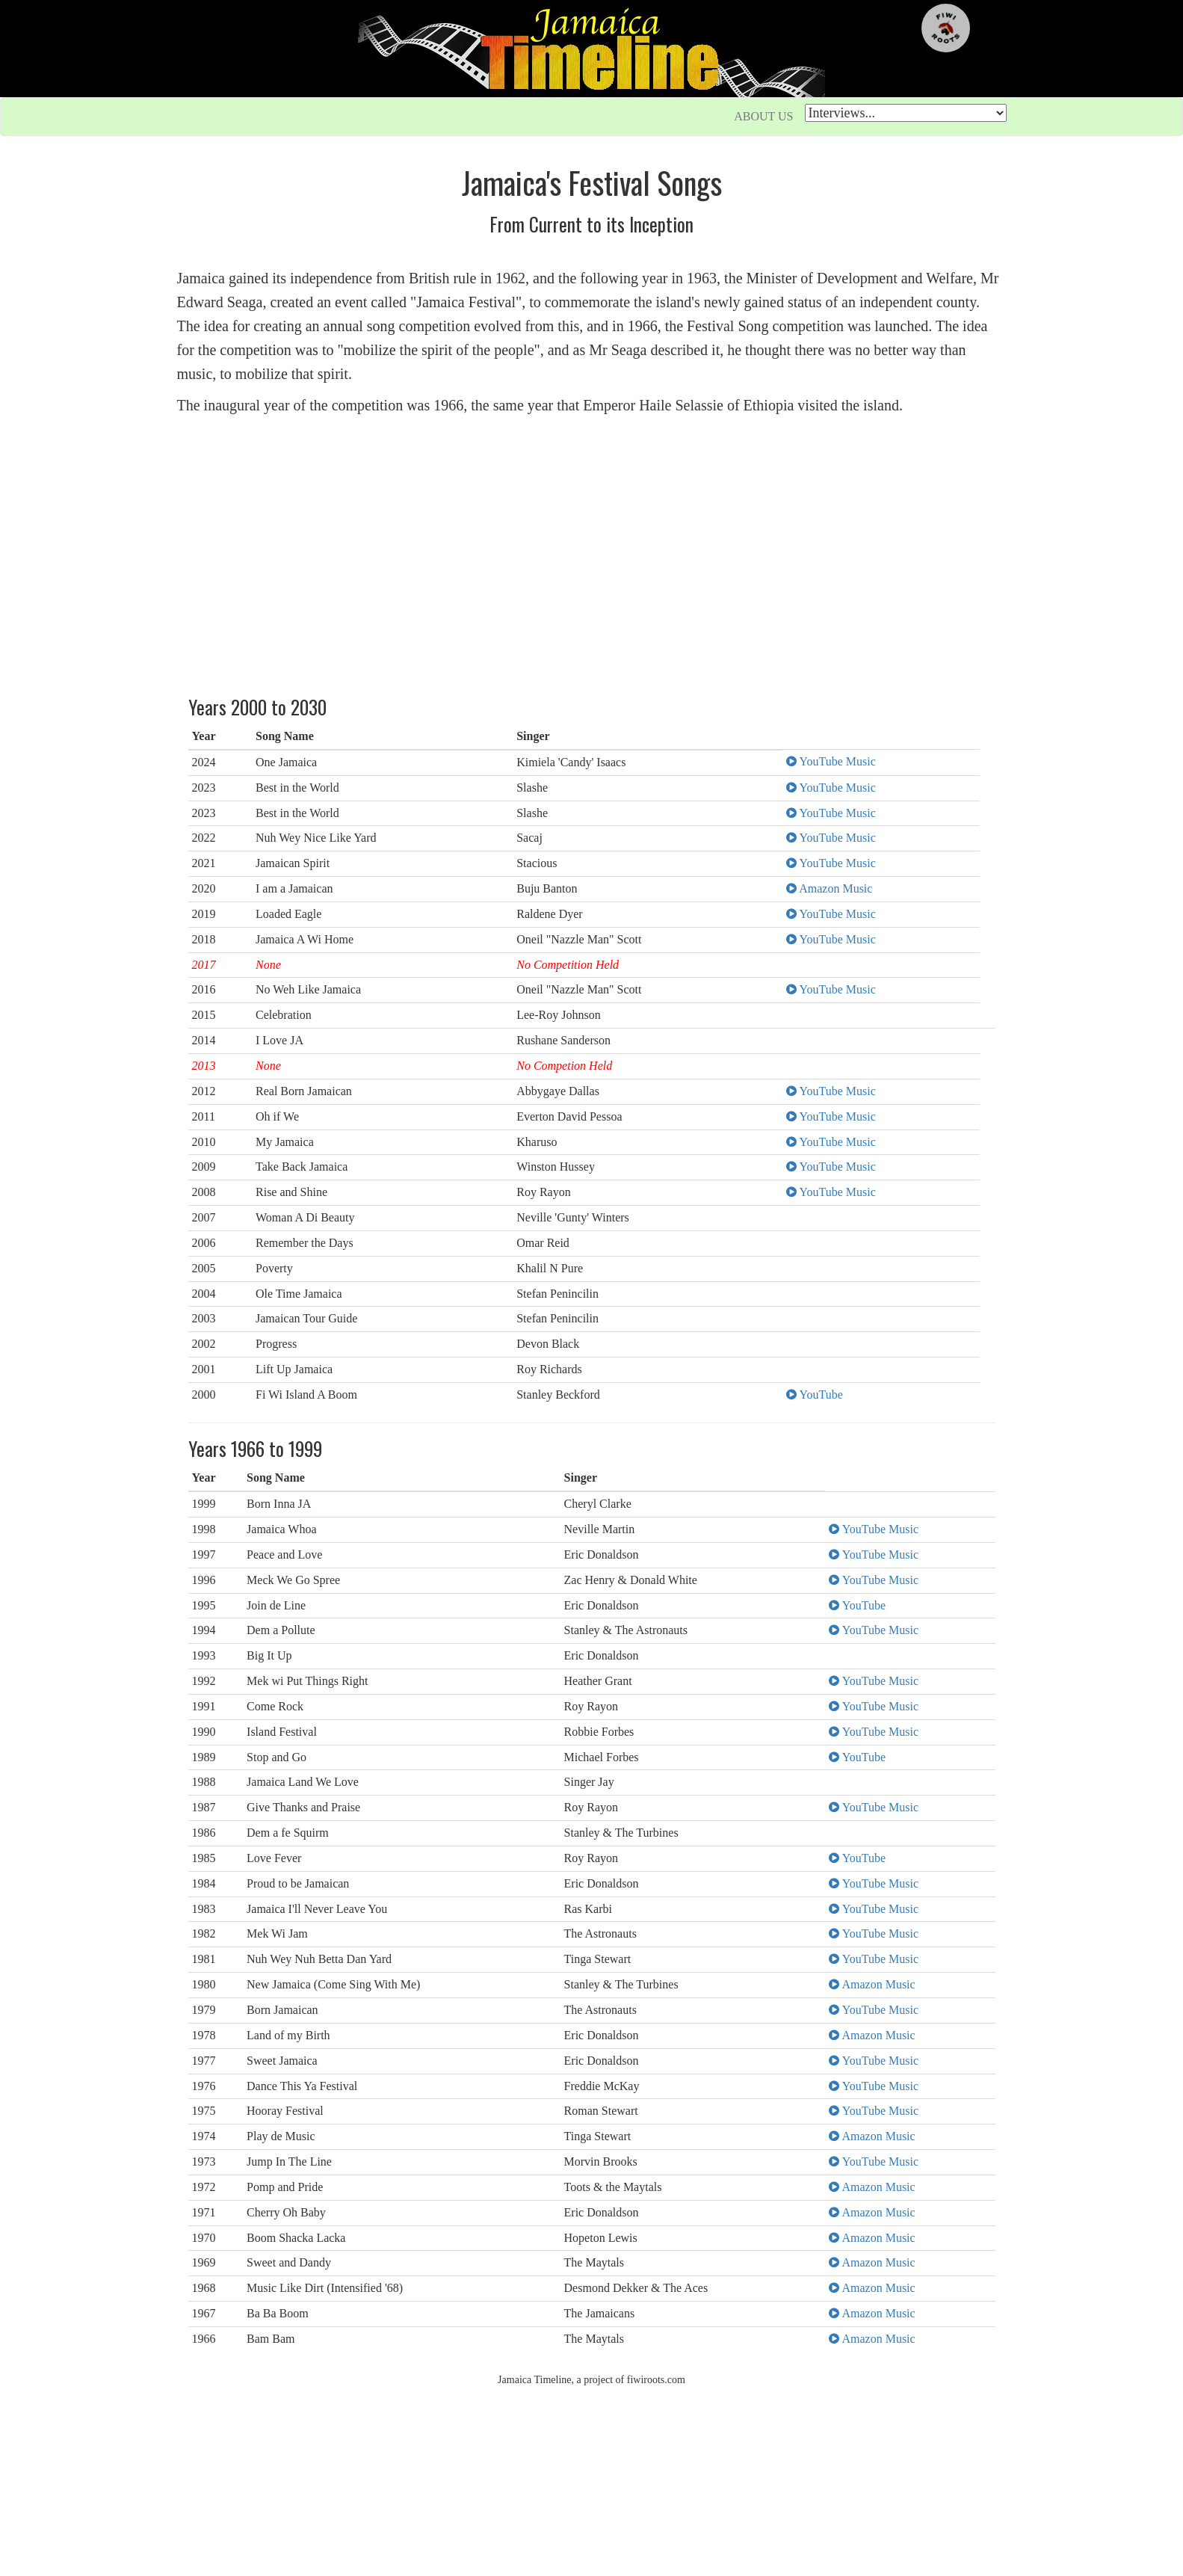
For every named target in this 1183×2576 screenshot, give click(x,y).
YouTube (814, 1394)
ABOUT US (763, 116)
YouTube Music (831, 761)
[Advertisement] (592, 553)
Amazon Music (829, 888)
